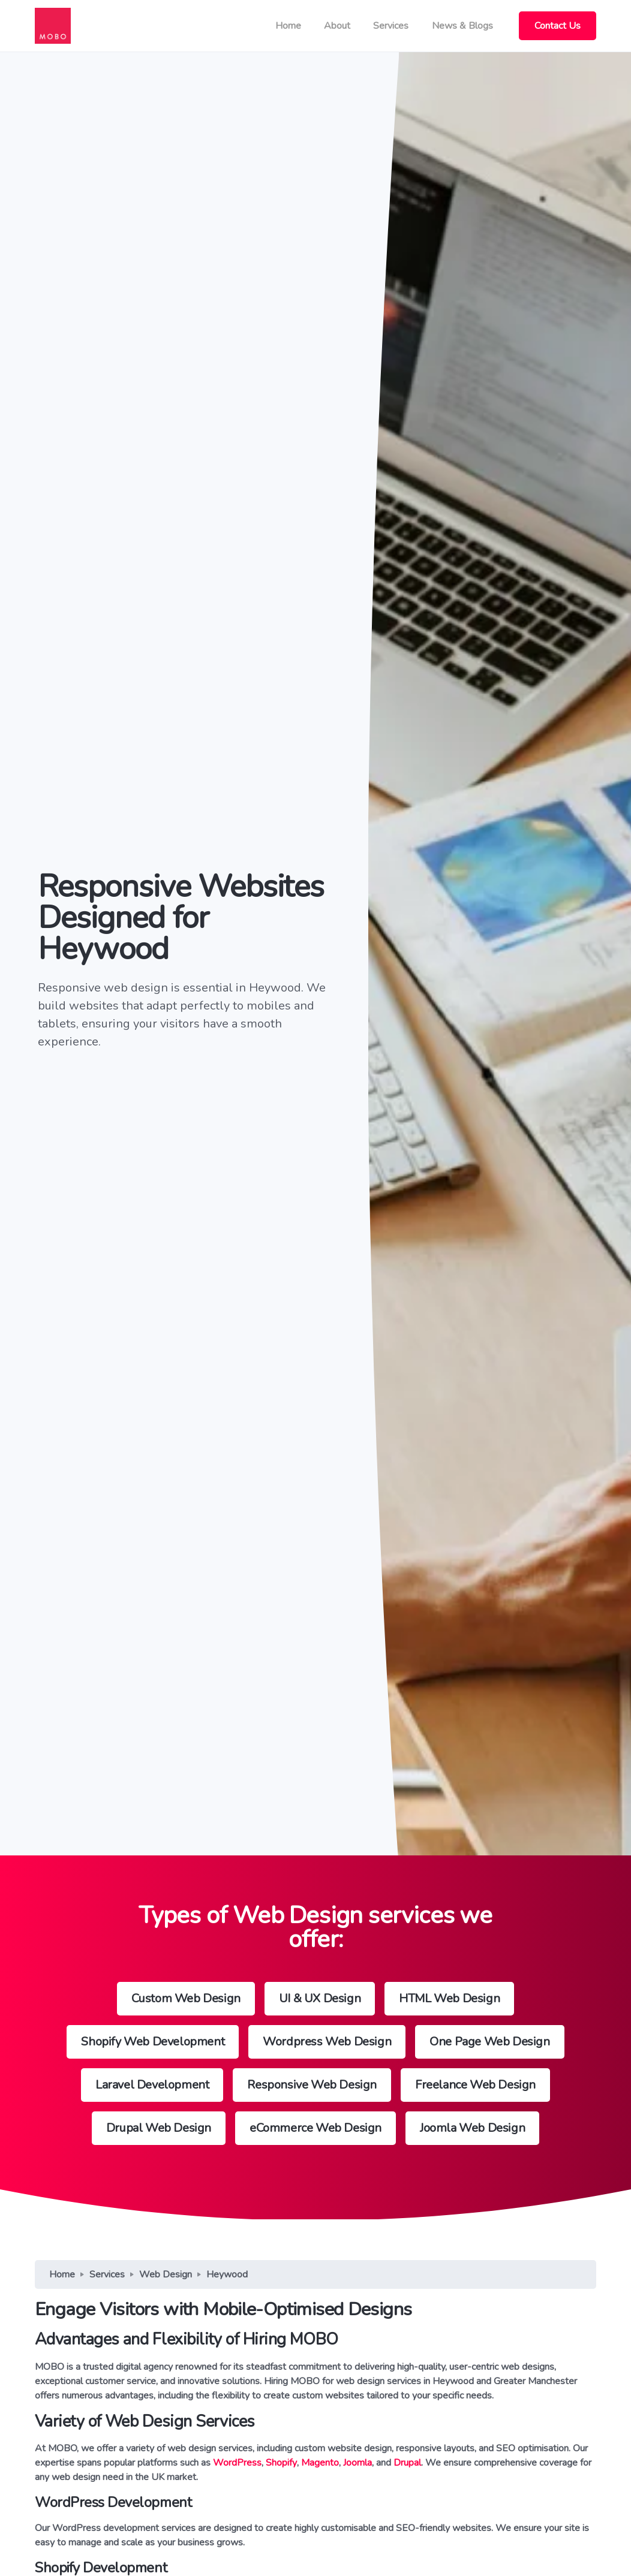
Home (288, 25)
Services (390, 25)
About (337, 25)
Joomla (357, 2462)
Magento (320, 2462)
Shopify (281, 2462)
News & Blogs (462, 25)
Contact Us (557, 25)
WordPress (237, 2462)
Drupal (407, 2462)
